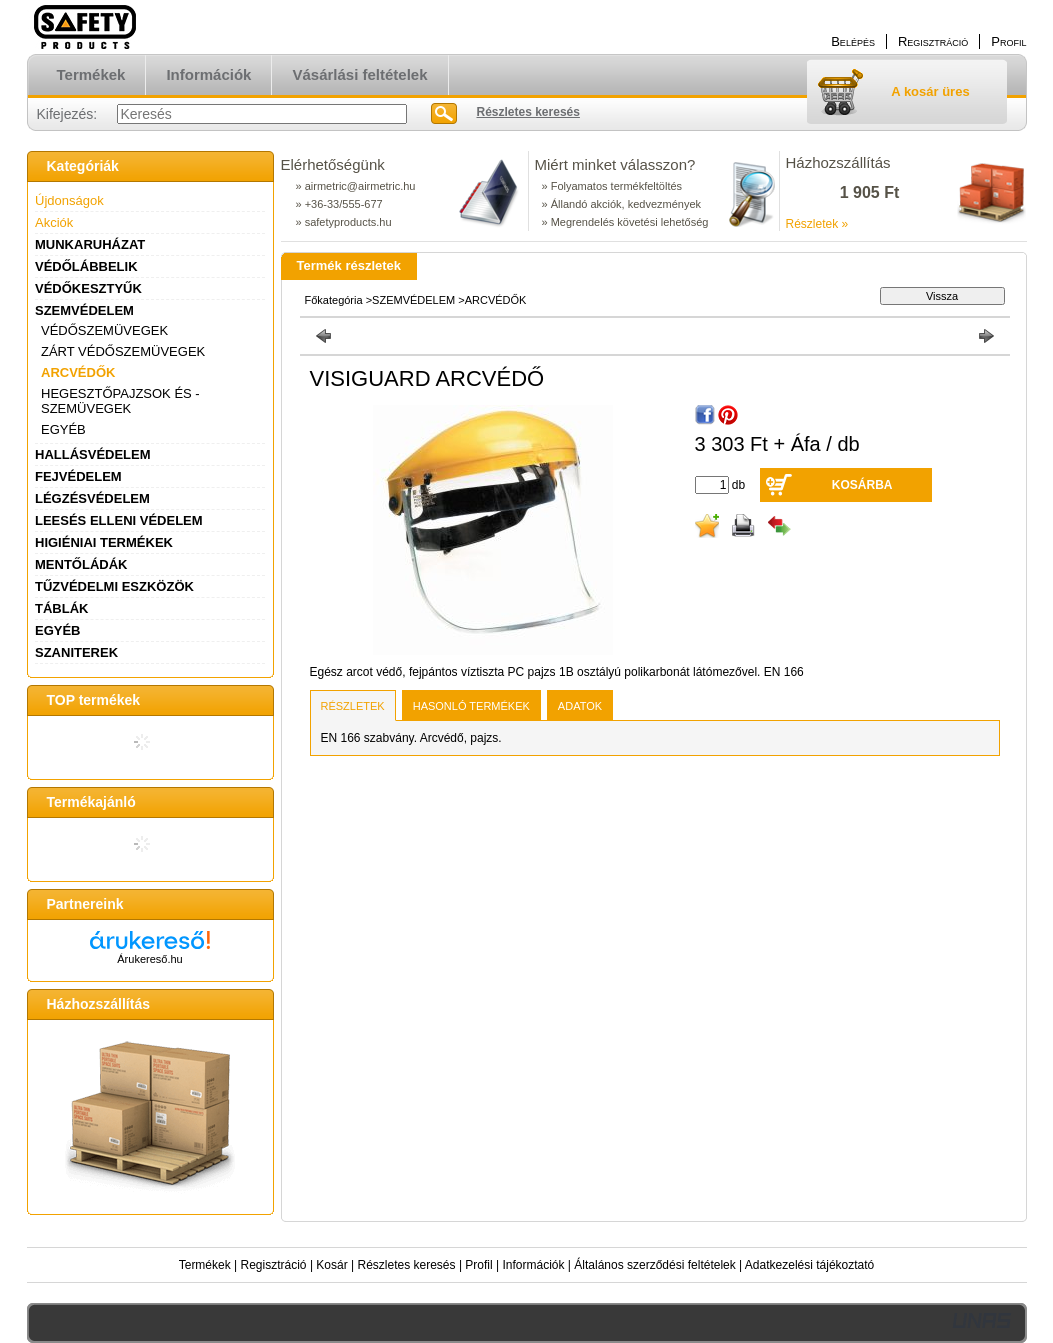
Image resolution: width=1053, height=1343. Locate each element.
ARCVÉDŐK (78, 372)
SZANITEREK (76, 652)
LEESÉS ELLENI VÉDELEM (119, 520)
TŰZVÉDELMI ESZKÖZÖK (114, 586)
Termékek (205, 1265)
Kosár (331, 1265)
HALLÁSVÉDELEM (93, 454)
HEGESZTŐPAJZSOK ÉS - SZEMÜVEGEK (120, 401)
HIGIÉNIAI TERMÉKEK (104, 542)
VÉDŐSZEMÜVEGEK (104, 330)
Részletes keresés (407, 1265)
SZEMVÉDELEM (84, 310)
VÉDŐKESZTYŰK (88, 288)
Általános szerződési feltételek (654, 1265)
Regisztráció (274, 1265)
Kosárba (862, 485)
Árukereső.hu (149, 959)
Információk (533, 1265)
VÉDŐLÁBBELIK (86, 266)
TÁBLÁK (61, 608)
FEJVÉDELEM (78, 476)
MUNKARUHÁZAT (90, 244)
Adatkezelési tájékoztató (809, 1265)
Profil (478, 1265)
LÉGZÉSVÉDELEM (92, 498)
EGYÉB (63, 429)
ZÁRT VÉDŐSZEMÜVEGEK (123, 351)
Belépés (853, 41)
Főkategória (334, 300)
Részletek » (817, 224)
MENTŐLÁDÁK (81, 564)
